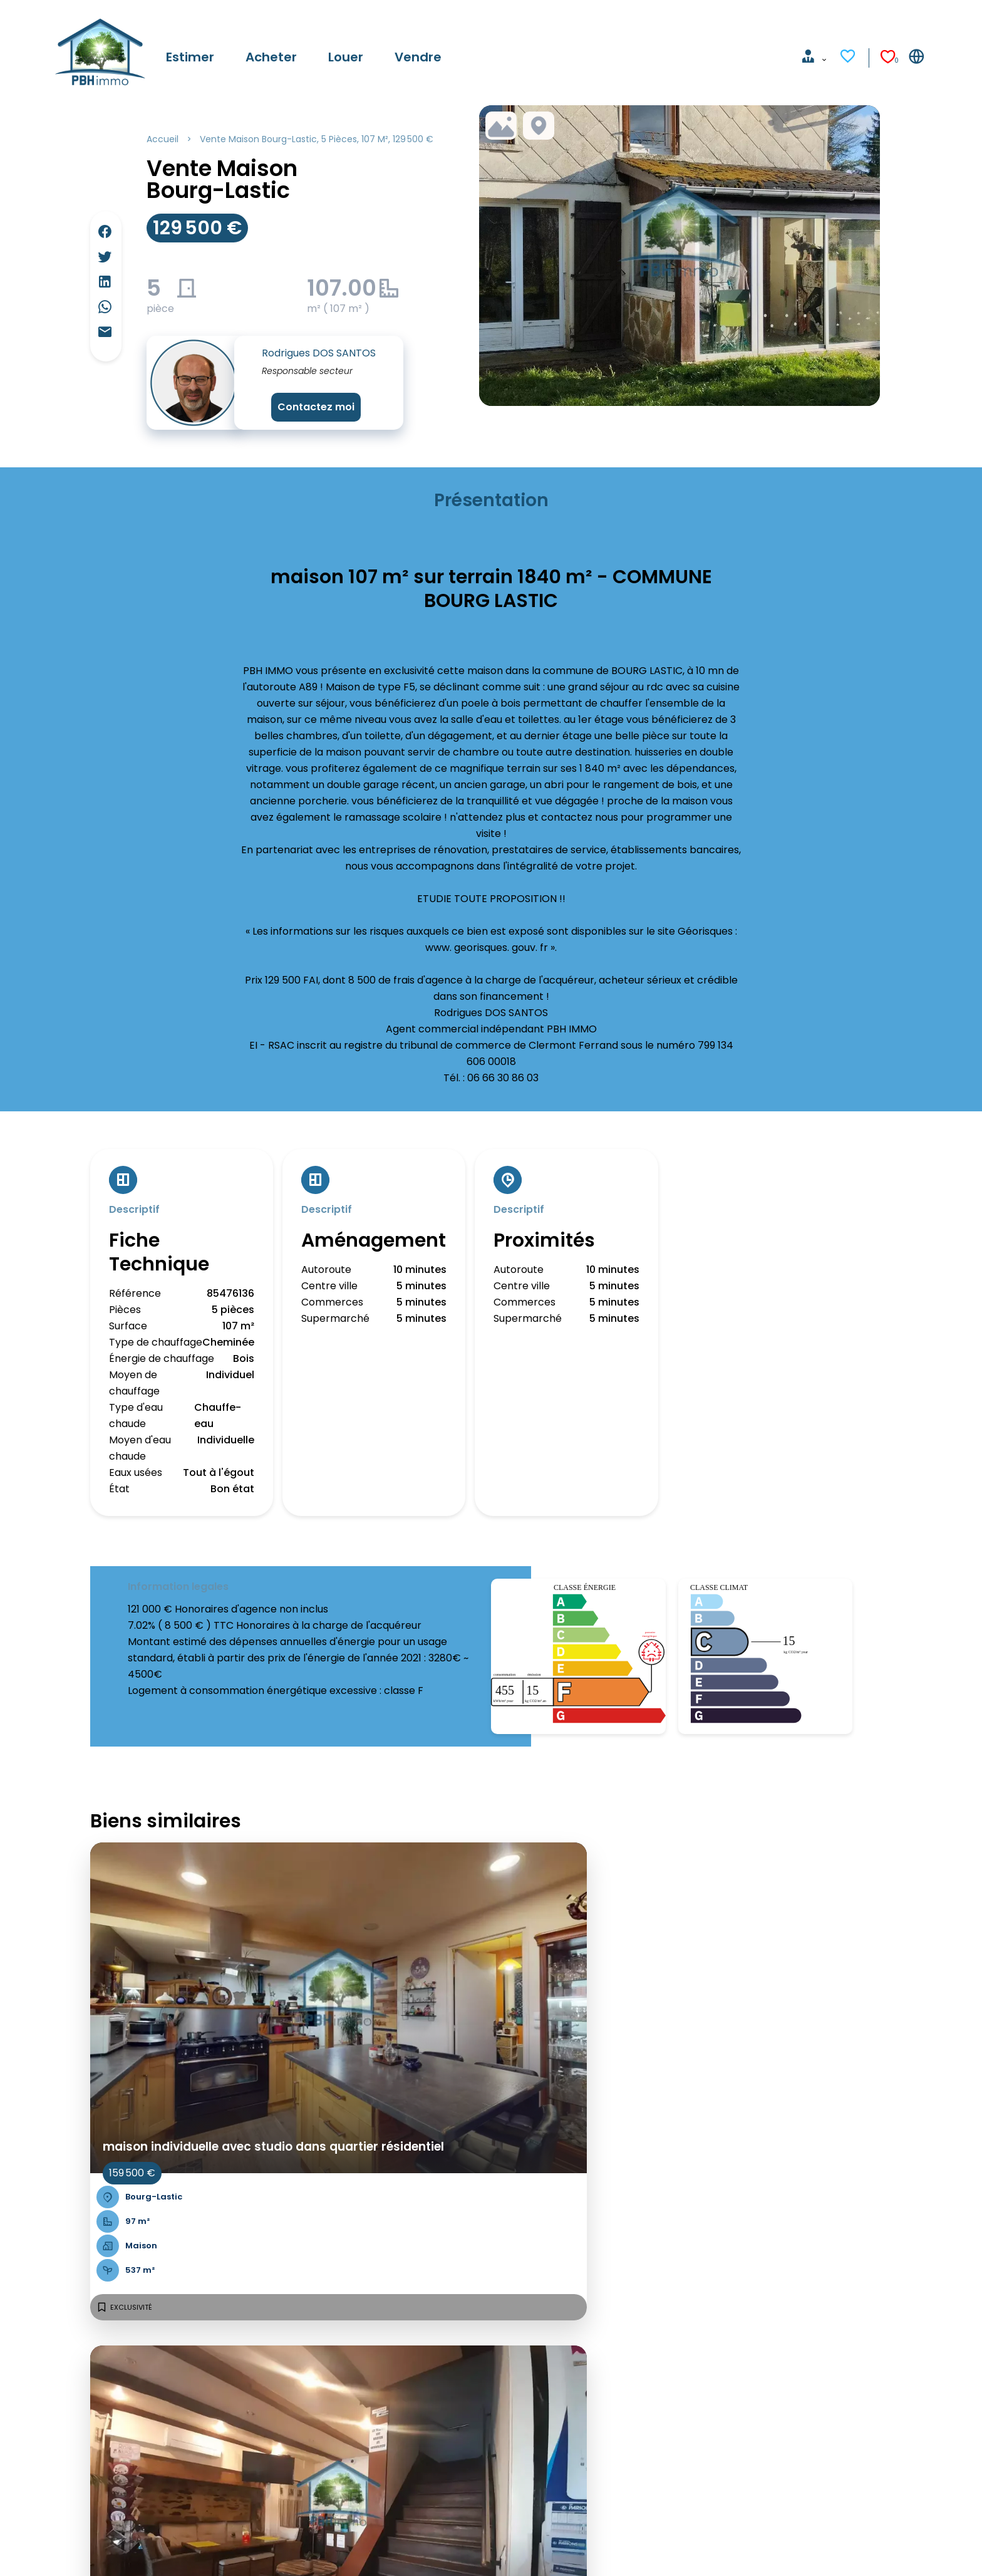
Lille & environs (384, 2419)
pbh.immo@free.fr (583, 2432)
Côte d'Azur (376, 2370)
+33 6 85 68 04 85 (579, 2416)
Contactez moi (315, 407)
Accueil (162, 139)
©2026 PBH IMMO (95, 2549)
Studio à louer (198, 2403)
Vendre (71, 2419)
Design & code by (880, 2549)
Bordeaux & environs (398, 2386)
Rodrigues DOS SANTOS (319, 353)
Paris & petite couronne (406, 2354)
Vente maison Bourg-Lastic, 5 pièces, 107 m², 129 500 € (316, 139)
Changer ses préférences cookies (442, 2549)
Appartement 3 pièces (221, 2354)
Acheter (73, 2386)
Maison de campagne (218, 2386)
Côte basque (379, 2403)
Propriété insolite (207, 2370)
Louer (66, 2403)
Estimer (71, 2370)
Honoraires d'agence (296, 2549)
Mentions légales (191, 2549)
